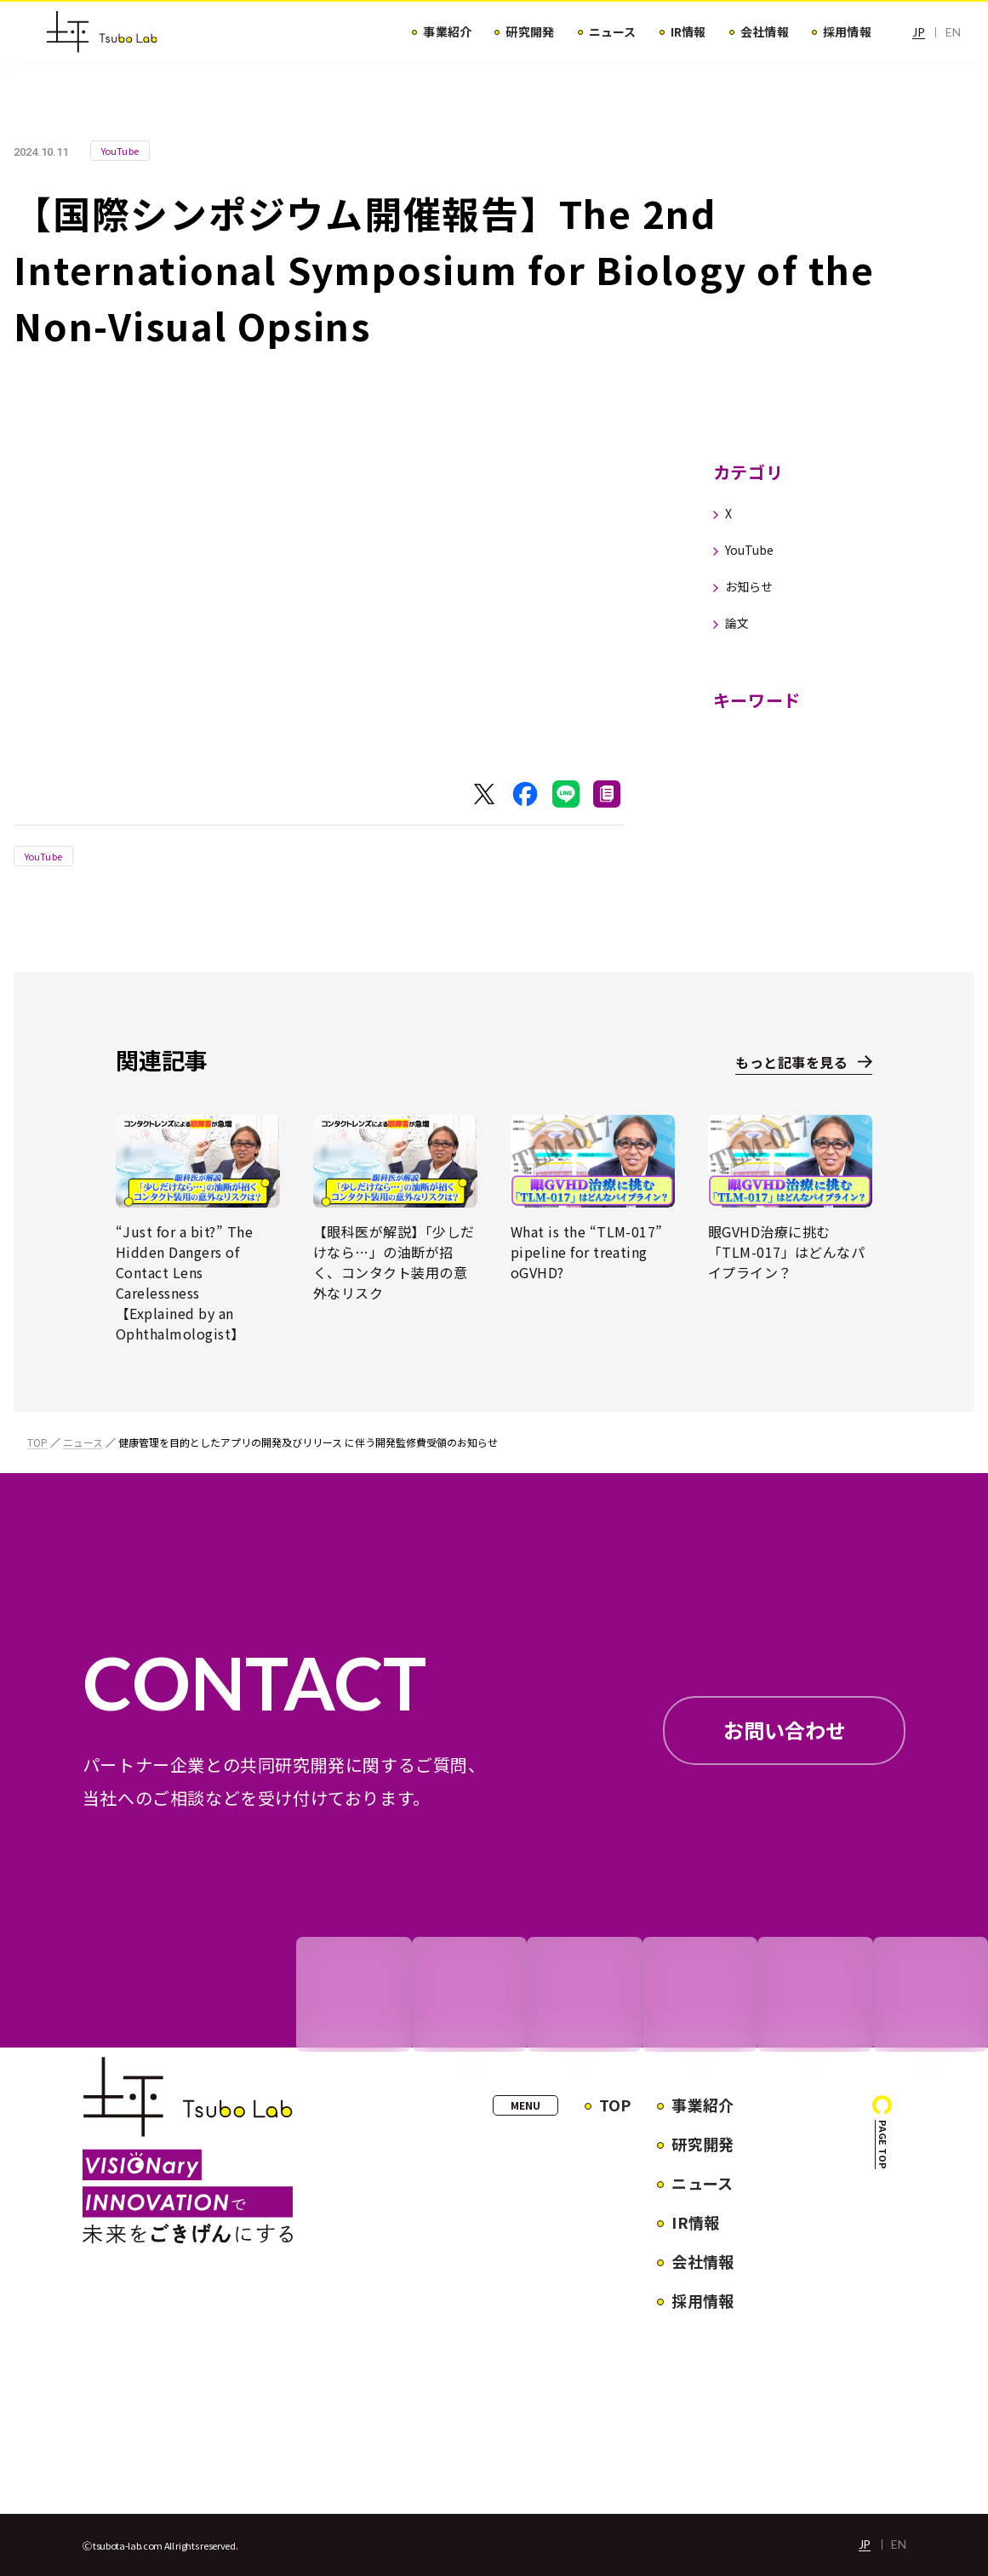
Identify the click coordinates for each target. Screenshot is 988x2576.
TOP (37, 1442)
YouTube (43, 856)
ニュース (83, 1442)
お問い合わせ (784, 1730)
